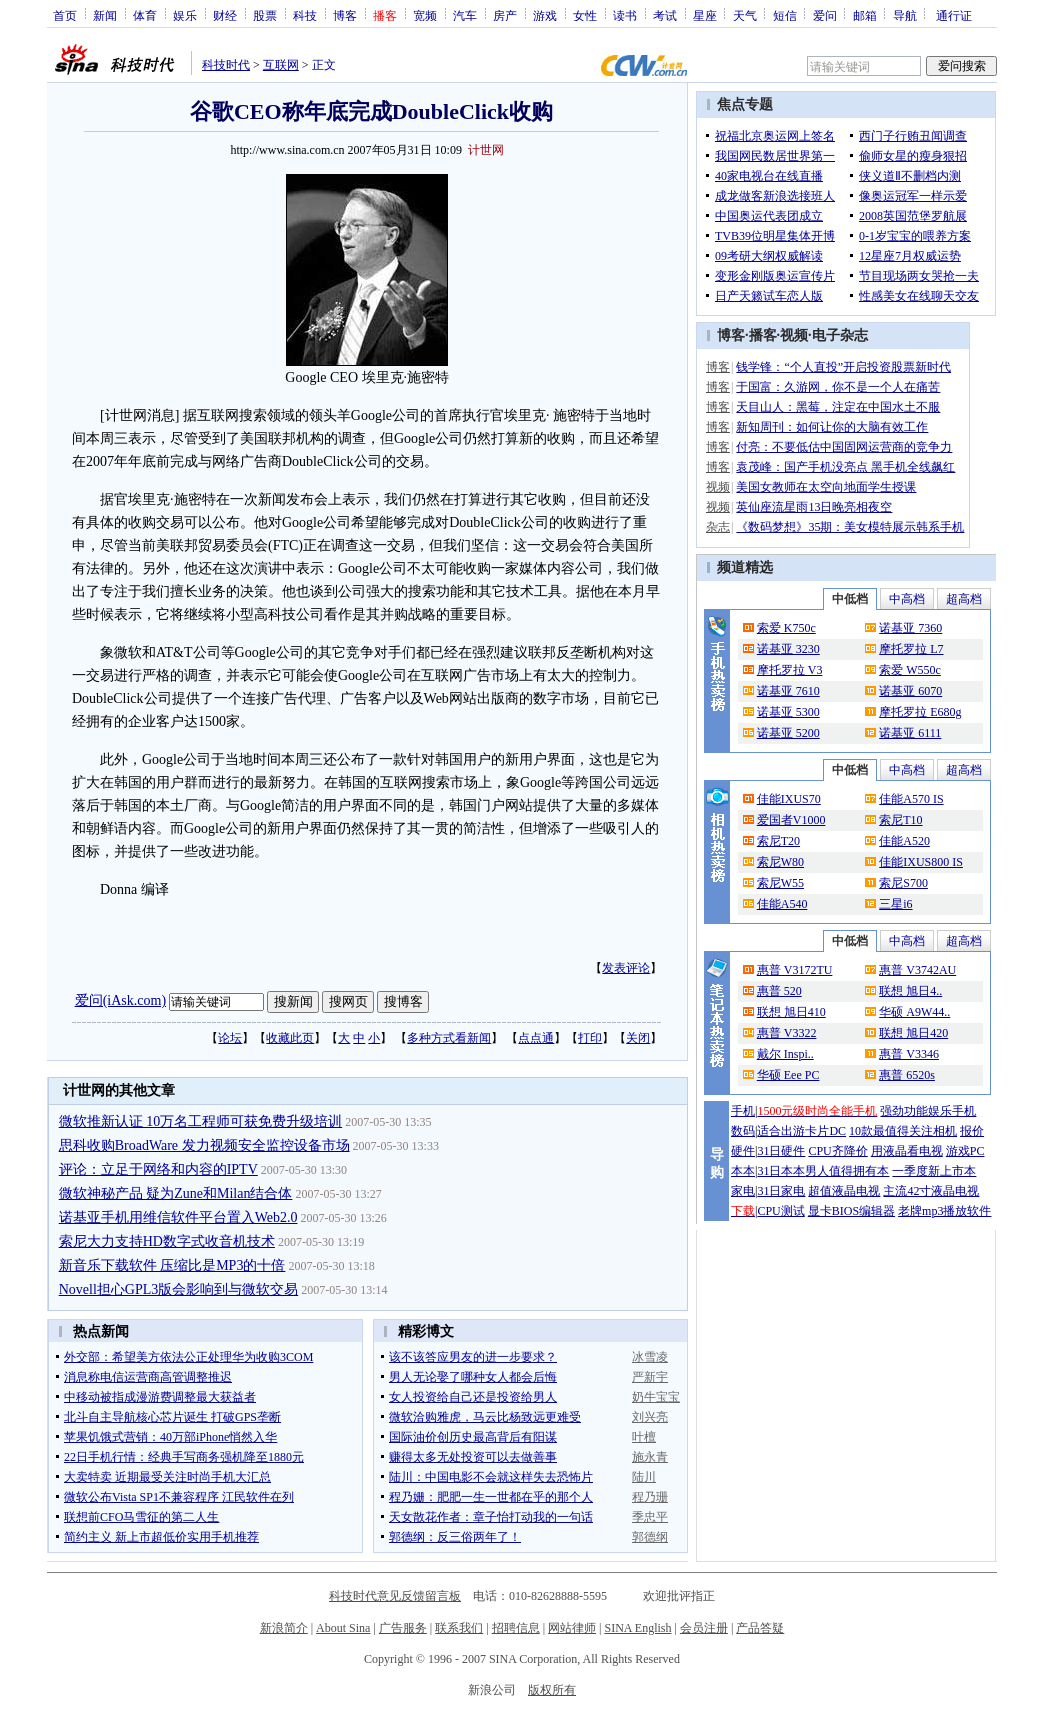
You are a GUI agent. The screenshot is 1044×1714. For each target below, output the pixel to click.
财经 (225, 15)
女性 (585, 15)
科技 (305, 15)
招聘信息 (516, 1628)
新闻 (105, 15)
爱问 (825, 15)
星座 (705, 15)
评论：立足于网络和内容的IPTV (158, 1169)
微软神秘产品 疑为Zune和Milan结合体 (176, 1193)
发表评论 (626, 968)
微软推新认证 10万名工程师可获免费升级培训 (201, 1121)
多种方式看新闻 (449, 1038)
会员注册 (704, 1628)
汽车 (465, 15)
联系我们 (459, 1628)
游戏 (545, 15)
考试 (665, 15)
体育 (145, 15)
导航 (905, 15)
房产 (505, 15)
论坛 (230, 1038)
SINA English (637, 1628)
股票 (265, 15)
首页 (65, 15)
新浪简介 (284, 1628)
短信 (785, 15)
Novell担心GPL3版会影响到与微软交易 (179, 1289)
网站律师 (572, 1628)
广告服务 (403, 1628)
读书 (625, 15)
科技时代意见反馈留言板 (395, 1596)
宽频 (425, 15)
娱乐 (185, 15)
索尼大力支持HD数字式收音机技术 (167, 1241)
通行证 (954, 15)
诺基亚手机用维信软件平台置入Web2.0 (178, 1217)
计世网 (486, 150)
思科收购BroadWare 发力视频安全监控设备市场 (204, 1145)
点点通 (536, 1038)
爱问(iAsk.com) (120, 1000)
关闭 (638, 1038)
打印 (590, 1038)
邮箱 (865, 15)
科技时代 (226, 65)
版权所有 (552, 1690)
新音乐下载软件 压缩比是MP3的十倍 (172, 1265)
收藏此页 (290, 1038)
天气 (745, 15)
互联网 (281, 65)
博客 (345, 15)
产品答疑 (760, 1628)
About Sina (343, 1628)
